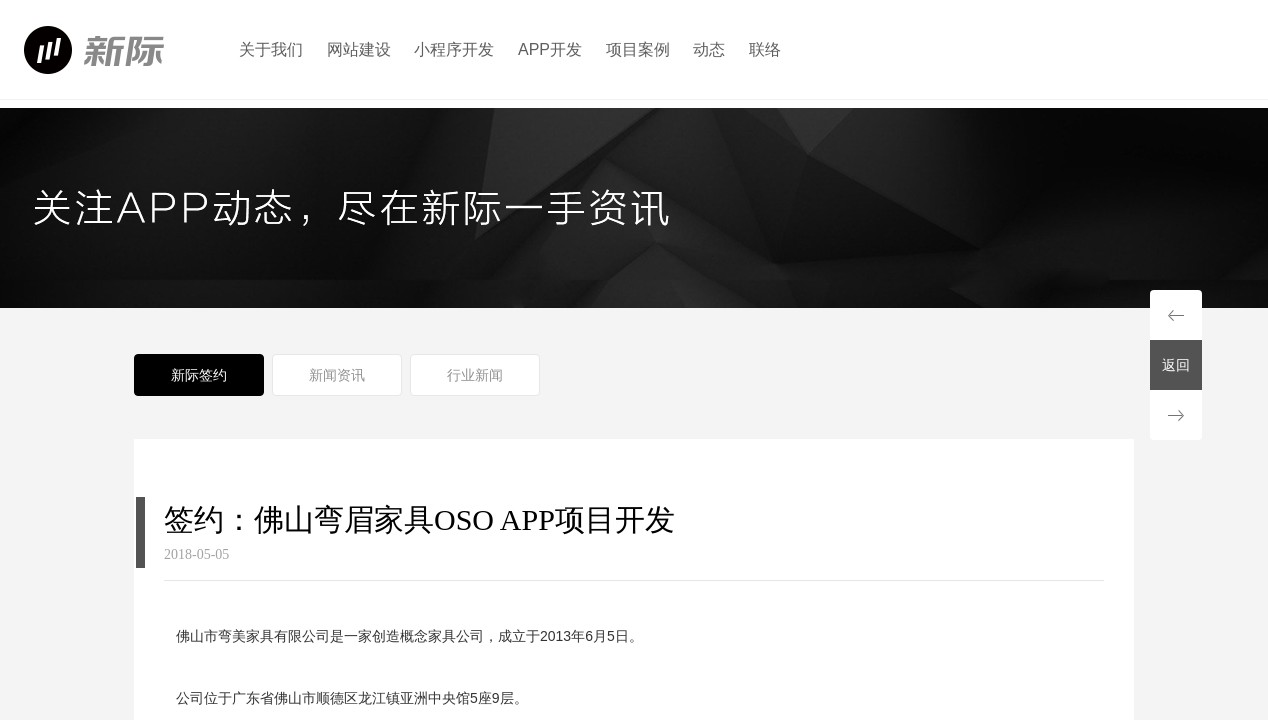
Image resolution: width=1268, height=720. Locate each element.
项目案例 (638, 49)
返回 (1176, 365)
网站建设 (359, 49)
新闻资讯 (337, 375)
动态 (709, 49)
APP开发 (550, 49)
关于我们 (271, 49)
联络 (765, 49)
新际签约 (199, 375)
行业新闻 (475, 375)
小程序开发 (454, 49)
